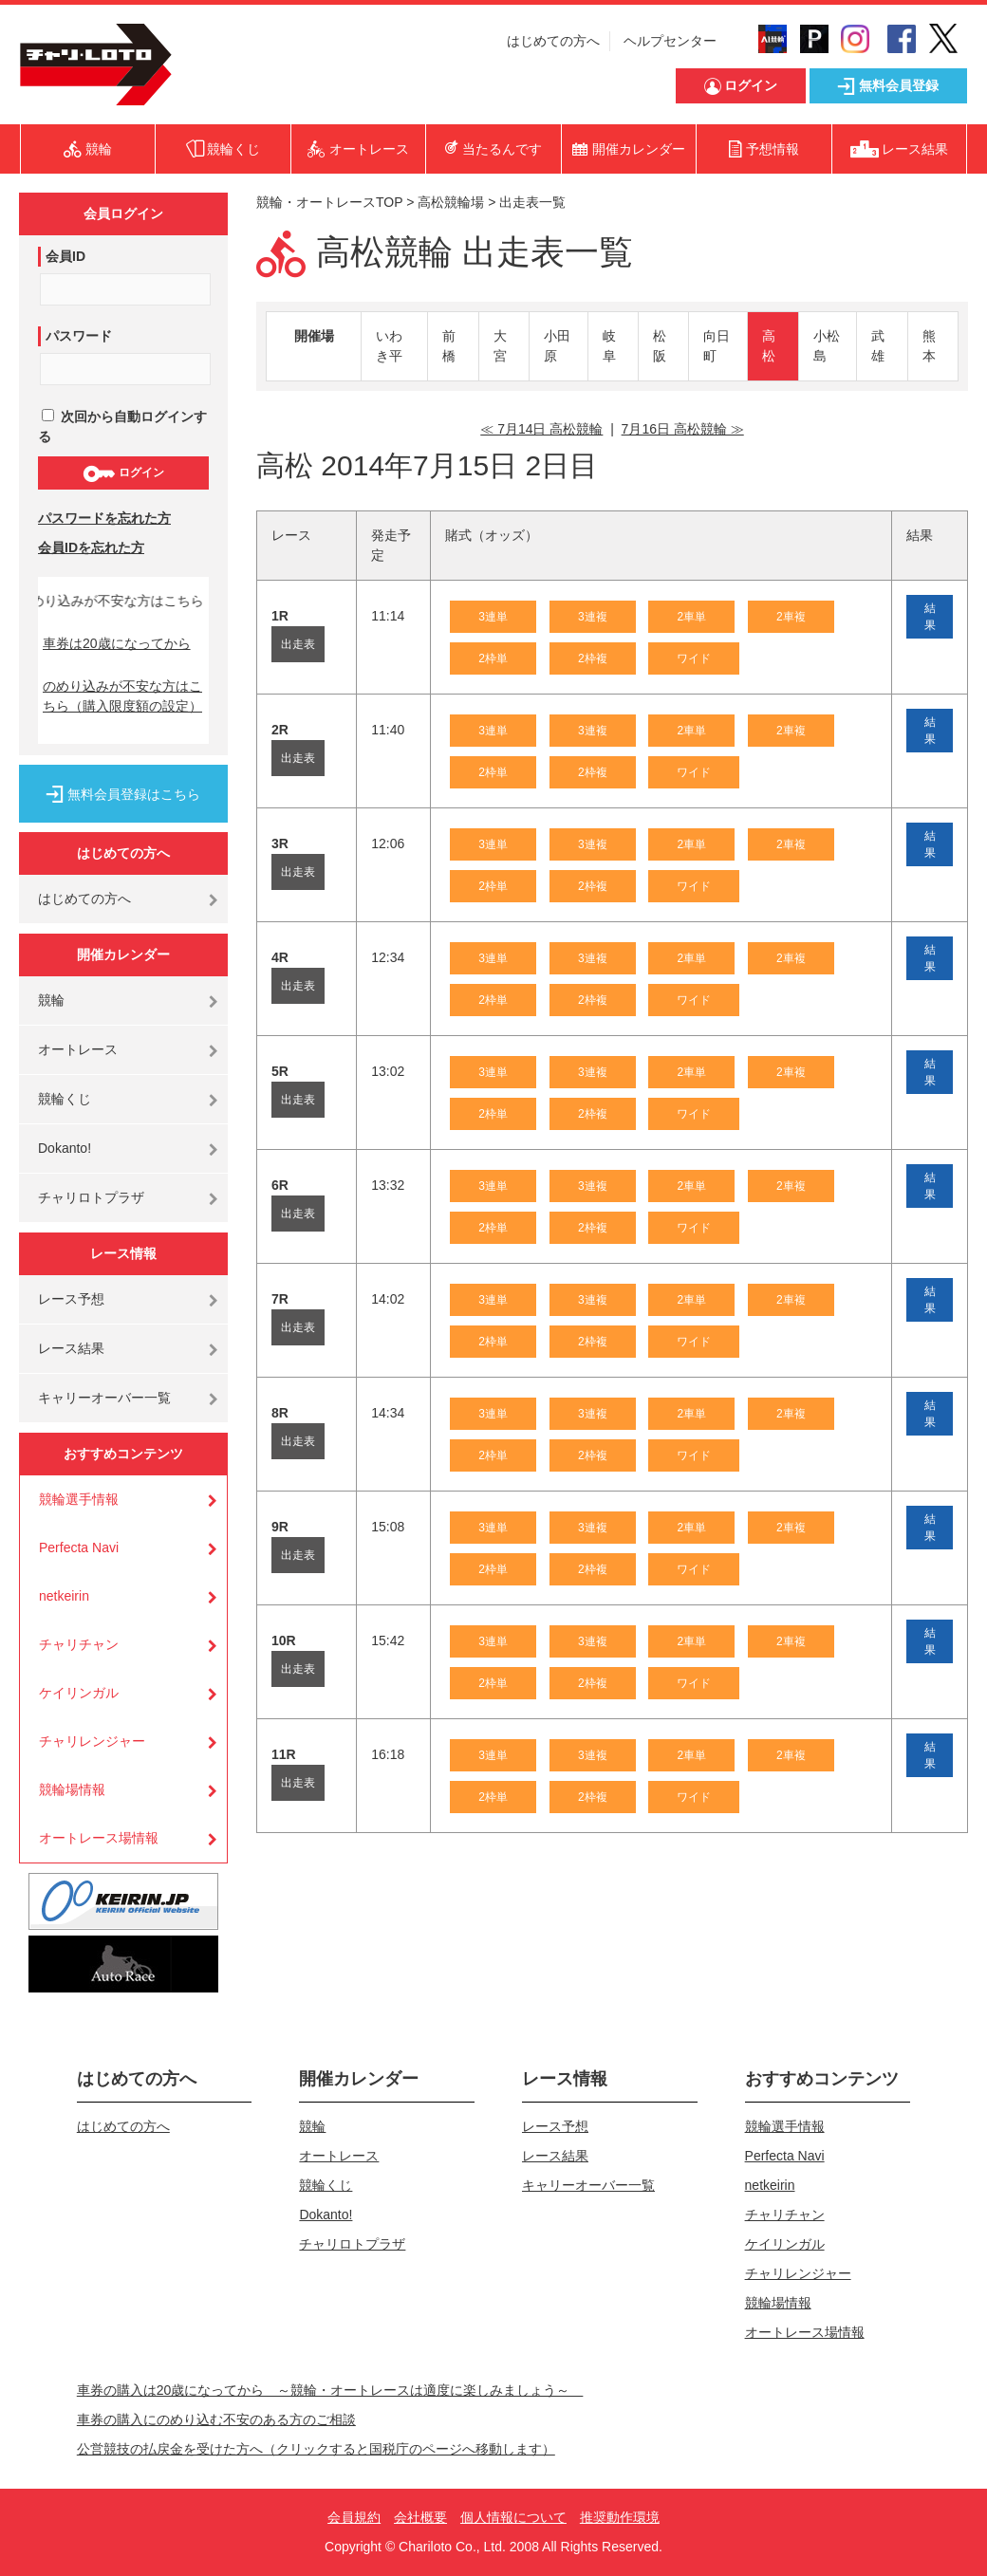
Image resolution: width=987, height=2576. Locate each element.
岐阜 (609, 345)
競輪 (51, 1000)
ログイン (123, 473)
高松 (768, 345)
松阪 (659, 345)
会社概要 (420, 2517)
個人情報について (513, 2517)
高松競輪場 (451, 202)
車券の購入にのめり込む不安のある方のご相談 (216, 2419)
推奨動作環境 (620, 2517)
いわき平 (389, 345)
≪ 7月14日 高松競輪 (541, 428)
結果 (930, 617)
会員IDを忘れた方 (91, 547)
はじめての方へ (553, 40)
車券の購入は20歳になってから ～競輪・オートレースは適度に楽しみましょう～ (330, 2390)
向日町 (716, 345)
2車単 (691, 616)
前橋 (449, 345)
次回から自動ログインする (122, 426)
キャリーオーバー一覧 (104, 1397)
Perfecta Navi (79, 1547)
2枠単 (493, 658)
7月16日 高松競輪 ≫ (683, 428)
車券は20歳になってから (117, 643)
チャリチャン (79, 1644)
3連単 (493, 616)
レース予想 (71, 1299)
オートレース (78, 1049)
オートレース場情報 (98, 1837)
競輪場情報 (72, 1789)
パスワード (79, 335)
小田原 (557, 345)
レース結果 (71, 1348)
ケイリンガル (79, 1692)
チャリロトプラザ (91, 1197)
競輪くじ (64, 1098)
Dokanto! (64, 1148)
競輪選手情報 (79, 1499)
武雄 (878, 345)
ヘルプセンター (670, 40)
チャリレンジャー (92, 1741)
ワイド (694, 658)
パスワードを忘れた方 (104, 518)
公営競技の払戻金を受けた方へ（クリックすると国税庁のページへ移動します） (316, 2448)
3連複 (592, 616)
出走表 (298, 644)
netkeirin (64, 1595)
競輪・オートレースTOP (329, 202)
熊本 (929, 345)
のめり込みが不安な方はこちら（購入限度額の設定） (122, 695)
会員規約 (354, 2517)
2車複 (791, 616)
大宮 (500, 345)
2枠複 (592, 658)
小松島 (826, 345)
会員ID (65, 256)
